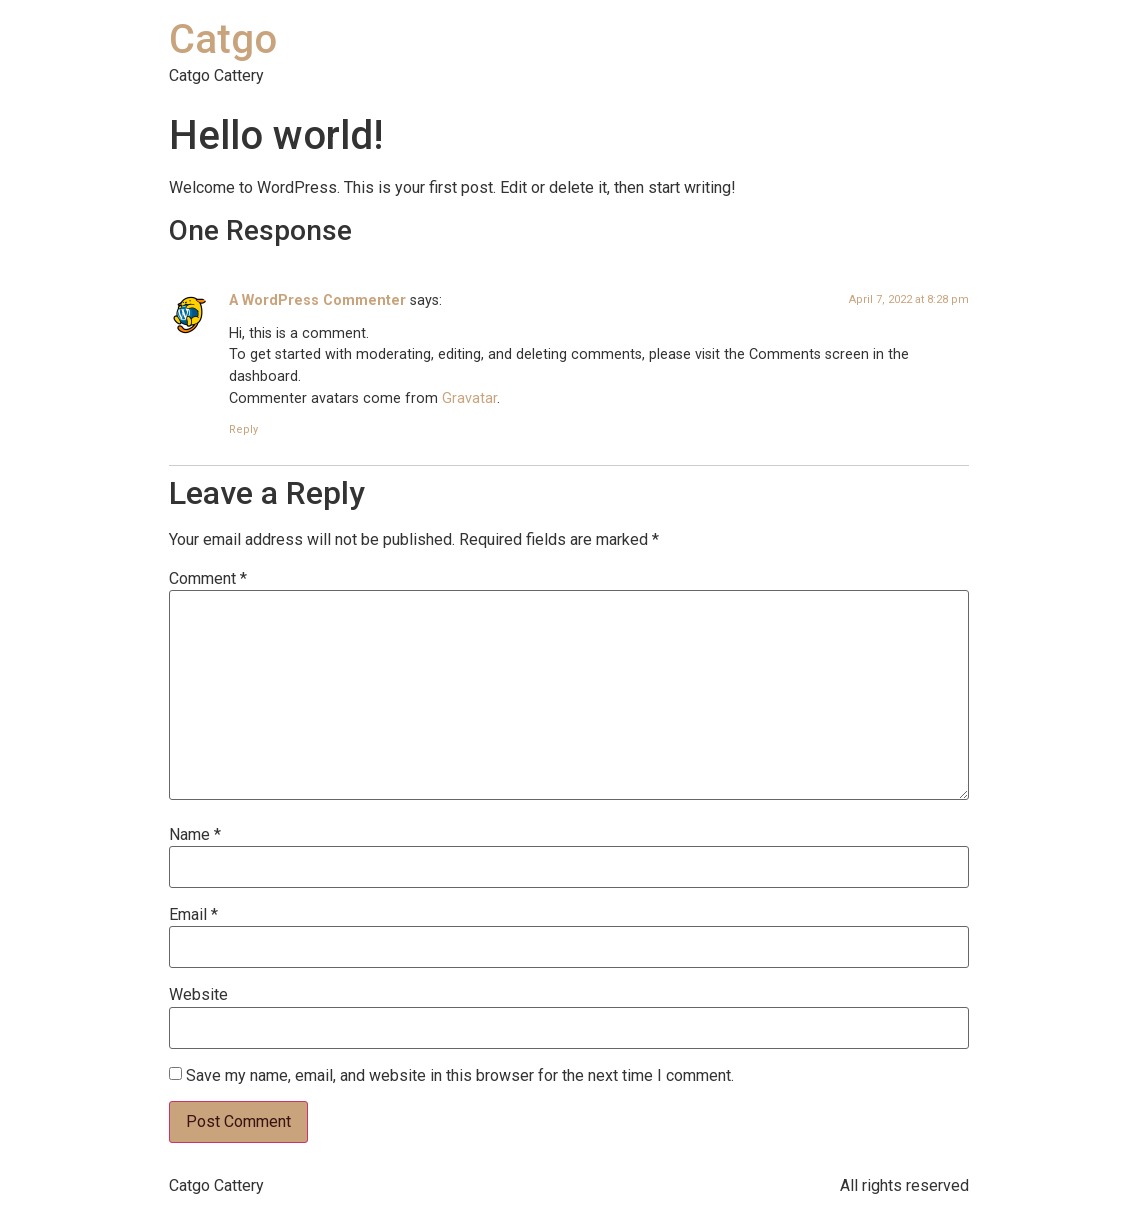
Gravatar (469, 398)
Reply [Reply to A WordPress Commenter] (243, 429)
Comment (208, 579)
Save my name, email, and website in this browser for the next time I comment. (460, 1076)
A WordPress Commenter (317, 300)
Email (193, 915)
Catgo (223, 39)
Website (198, 995)
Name (195, 835)
